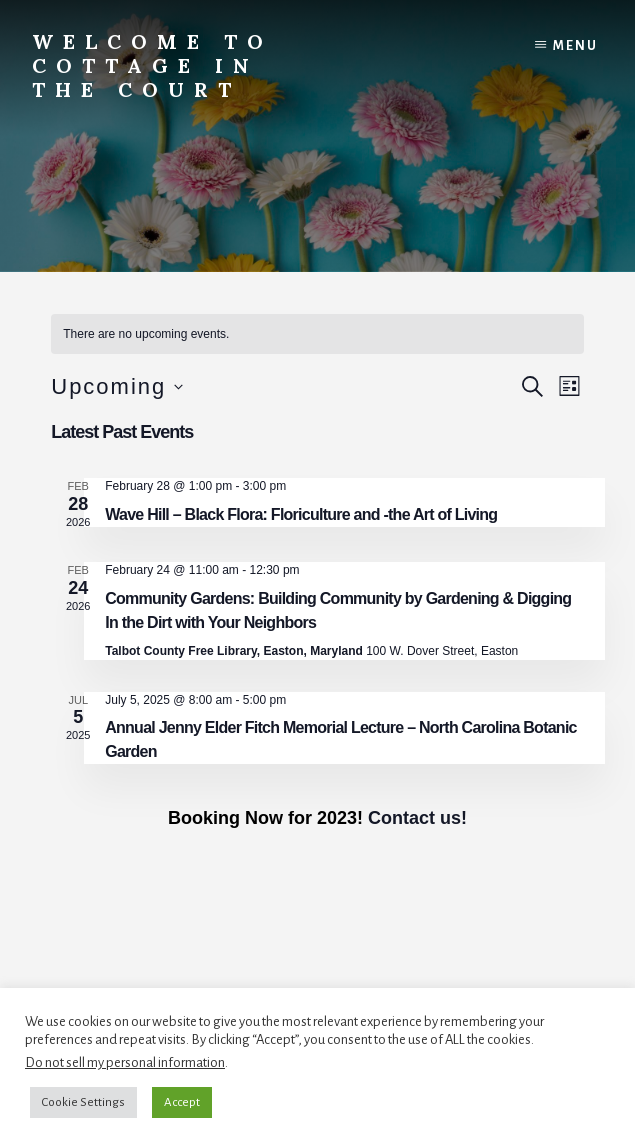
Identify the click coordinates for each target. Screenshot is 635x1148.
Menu (575, 46)
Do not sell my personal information (125, 1062)
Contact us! (417, 818)
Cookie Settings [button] (83, 1102)
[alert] (317, 334)
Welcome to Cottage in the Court (152, 65)
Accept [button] (182, 1102)
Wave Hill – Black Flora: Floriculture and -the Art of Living (301, 514)
